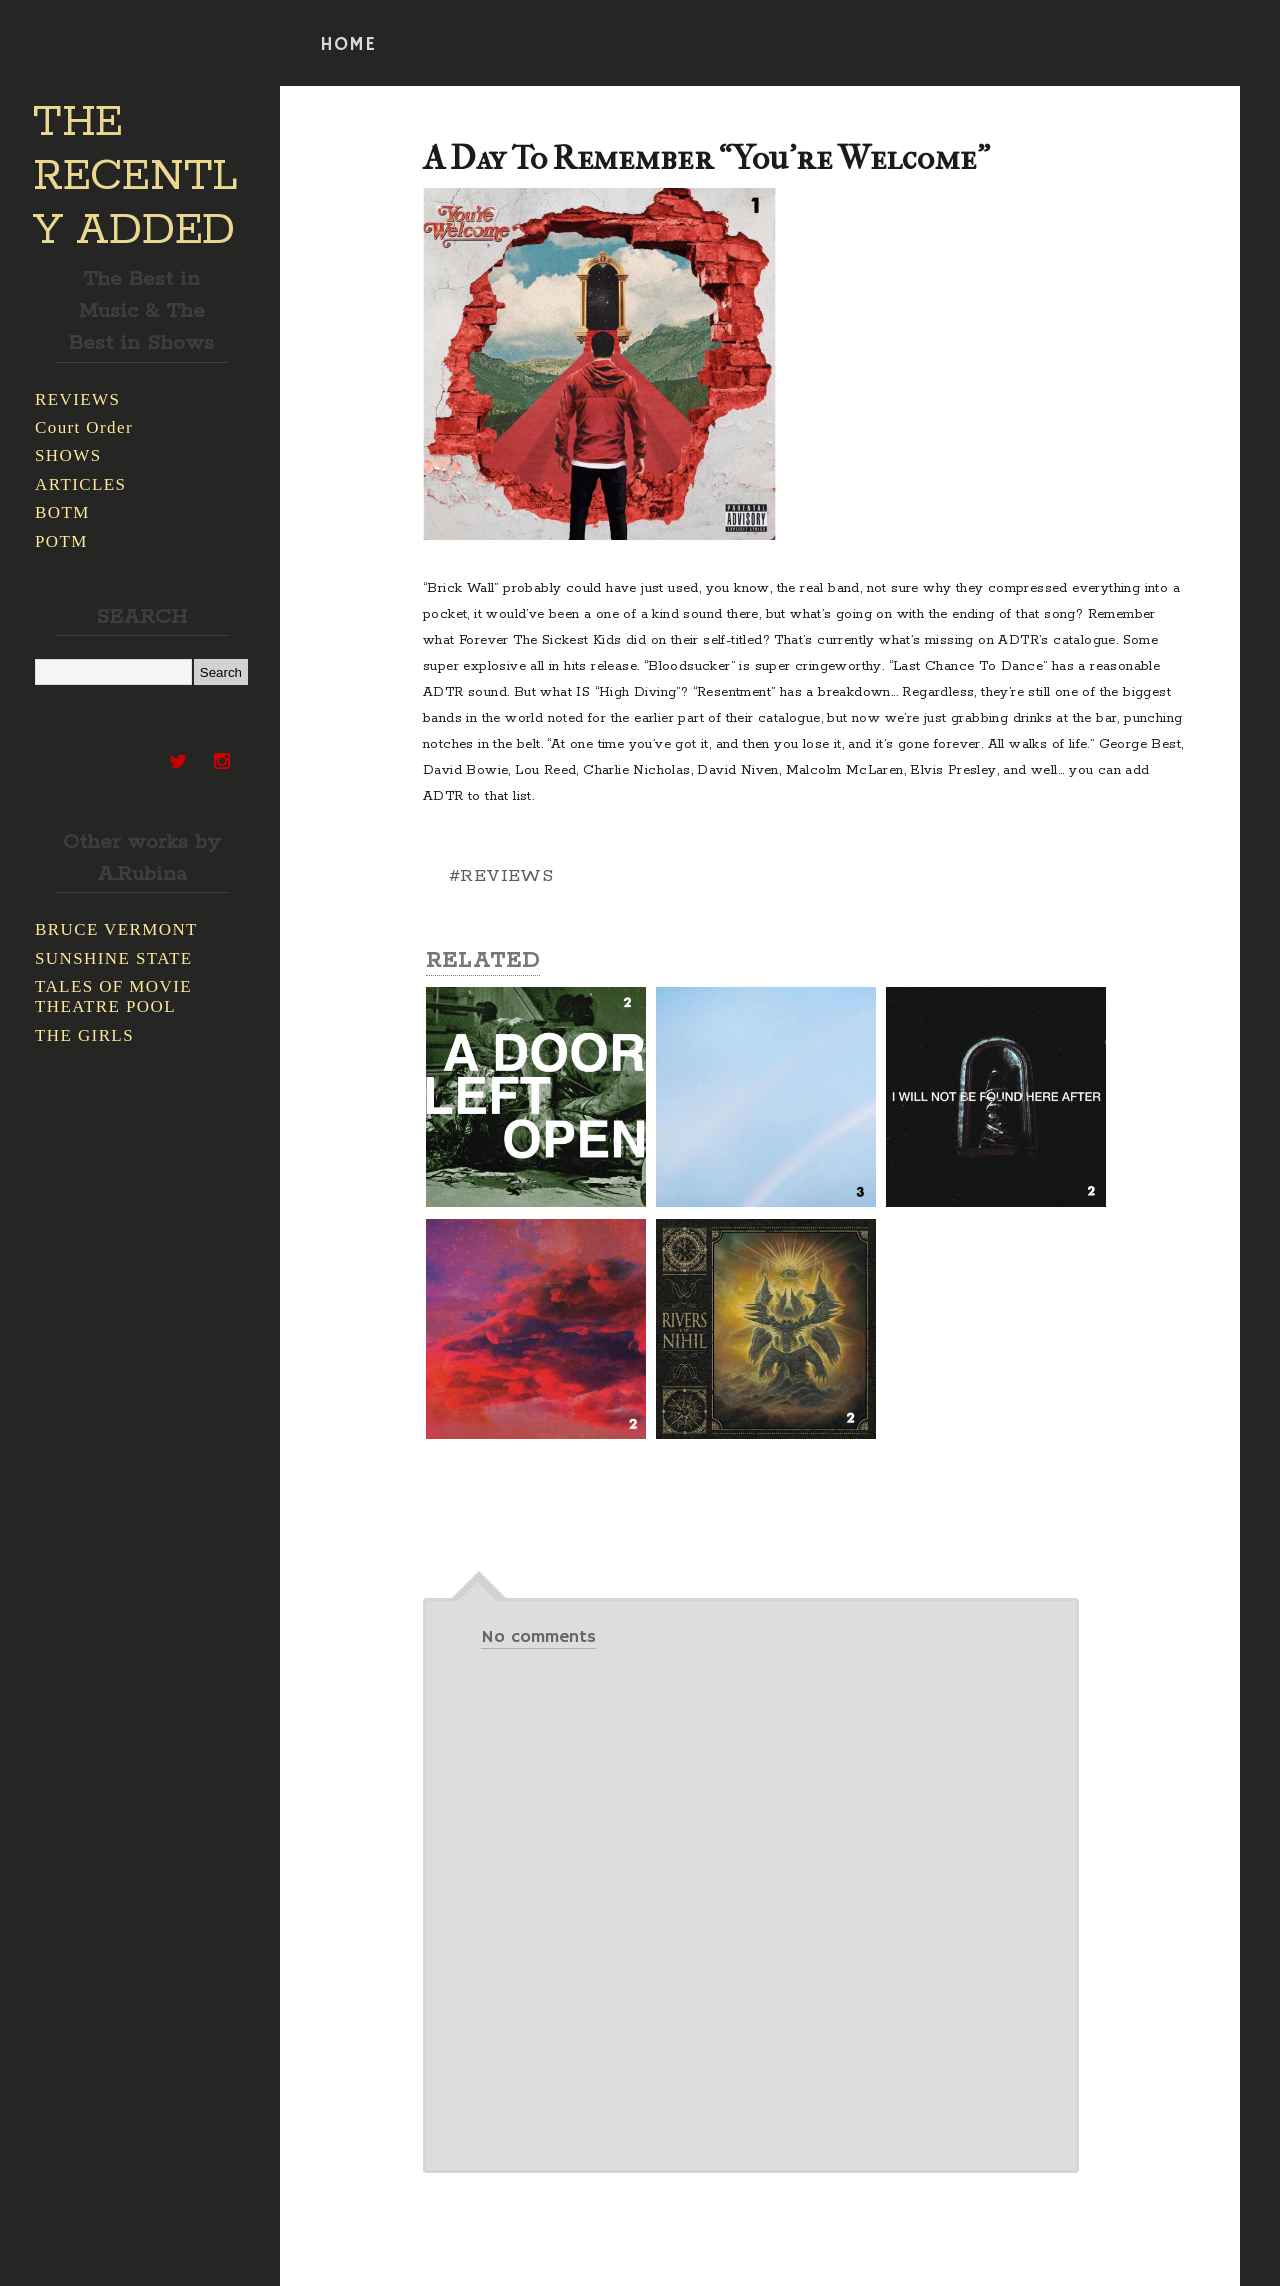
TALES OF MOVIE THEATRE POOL (113, 996)
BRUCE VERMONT (116, 929)
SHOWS (68, 455)
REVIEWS (77, 399)
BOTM (62, 512)
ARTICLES (80, 484)
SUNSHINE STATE (114, 958)
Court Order (84, 427)
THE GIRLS (84, 1035)
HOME (348, 45)
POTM (61, 541)
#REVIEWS (501, 876)
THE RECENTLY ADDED (135, 177)
